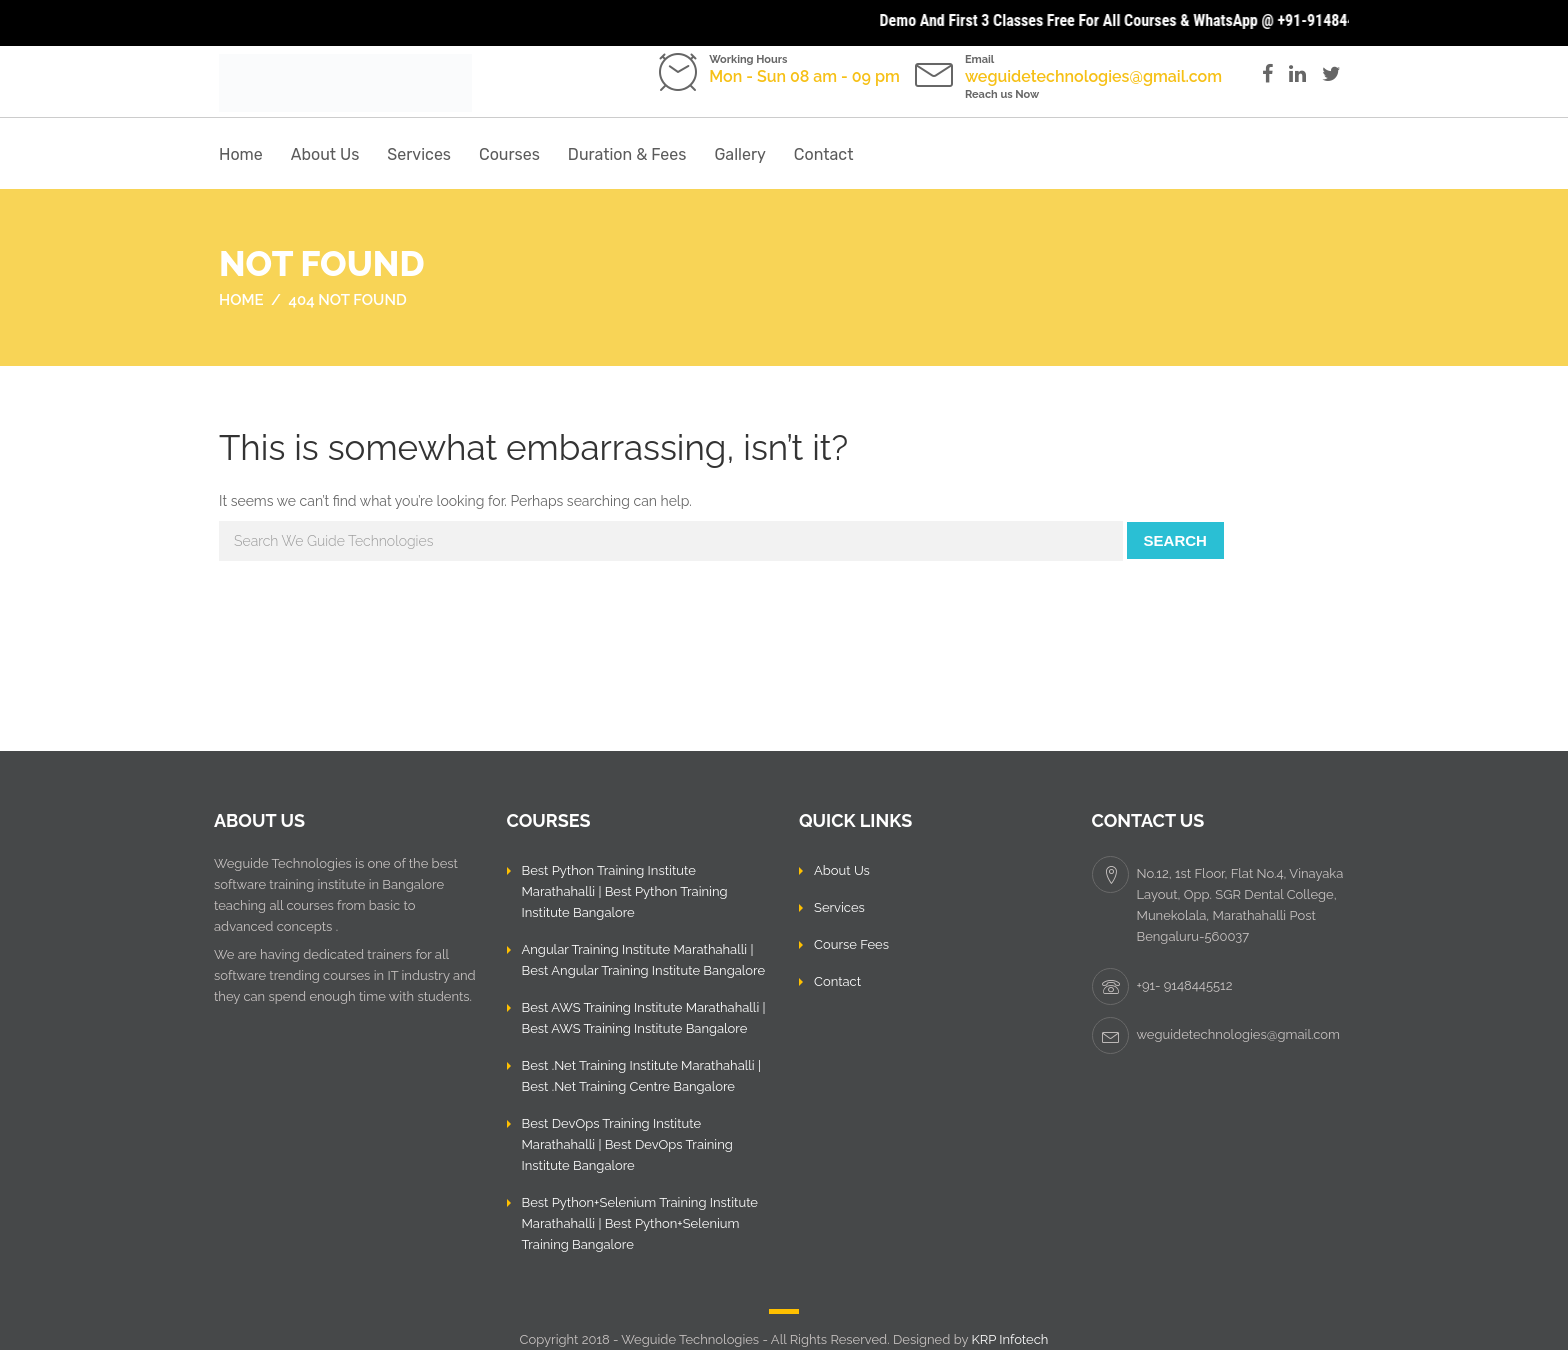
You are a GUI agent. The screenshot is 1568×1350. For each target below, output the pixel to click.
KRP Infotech (1009, 1339)
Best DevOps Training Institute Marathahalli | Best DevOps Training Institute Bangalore (627, 1144)
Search (1175, 540)
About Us (325, 154)
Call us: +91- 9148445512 (772, 94)
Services (419, 154)
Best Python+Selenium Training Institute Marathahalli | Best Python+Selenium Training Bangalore (640, 1223)
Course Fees (851, 944)
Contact (824, 154)
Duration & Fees (627, 154)
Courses (509, 154)
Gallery (739, 154)
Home (241, 154)
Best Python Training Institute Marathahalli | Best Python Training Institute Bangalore (625, 891)
